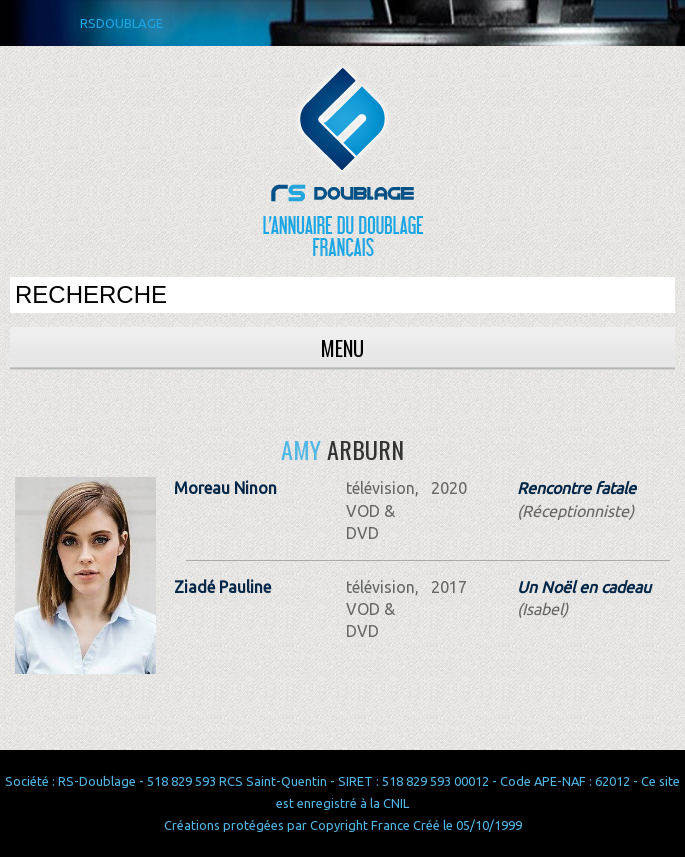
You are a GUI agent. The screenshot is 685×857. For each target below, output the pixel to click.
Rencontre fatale (576, 488)
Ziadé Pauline (222, 587)
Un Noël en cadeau (584, 587)
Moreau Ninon (225, 488)
